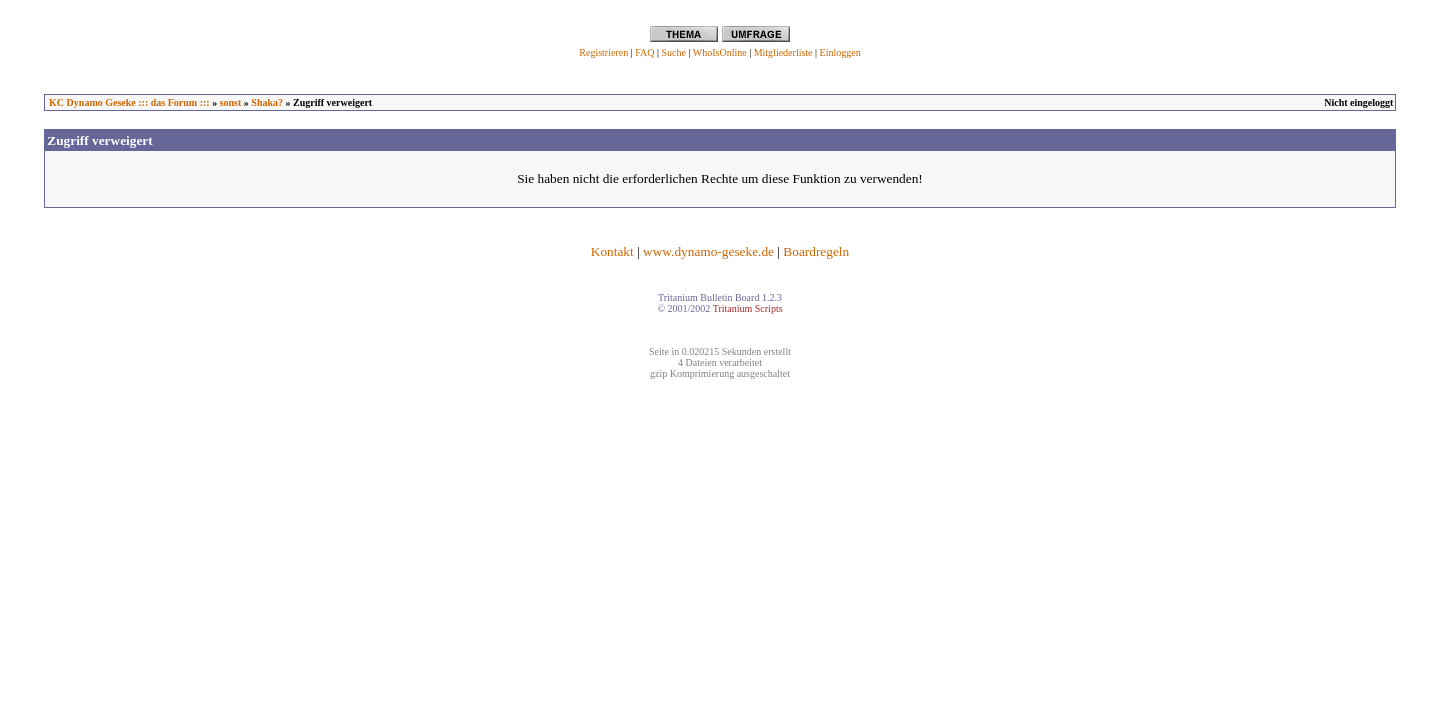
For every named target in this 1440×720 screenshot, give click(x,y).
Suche (673, 52)
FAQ (644, 52)
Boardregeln (816, 251)
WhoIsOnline (720, 52)
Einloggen (840, 52)
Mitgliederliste (783, 52)
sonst (231, 102)
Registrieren (603, 52)
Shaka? (267, 102)
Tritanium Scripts (748, 308)
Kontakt (612, 251)
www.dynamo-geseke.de (708, 251)
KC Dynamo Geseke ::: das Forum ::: (129, 102)
